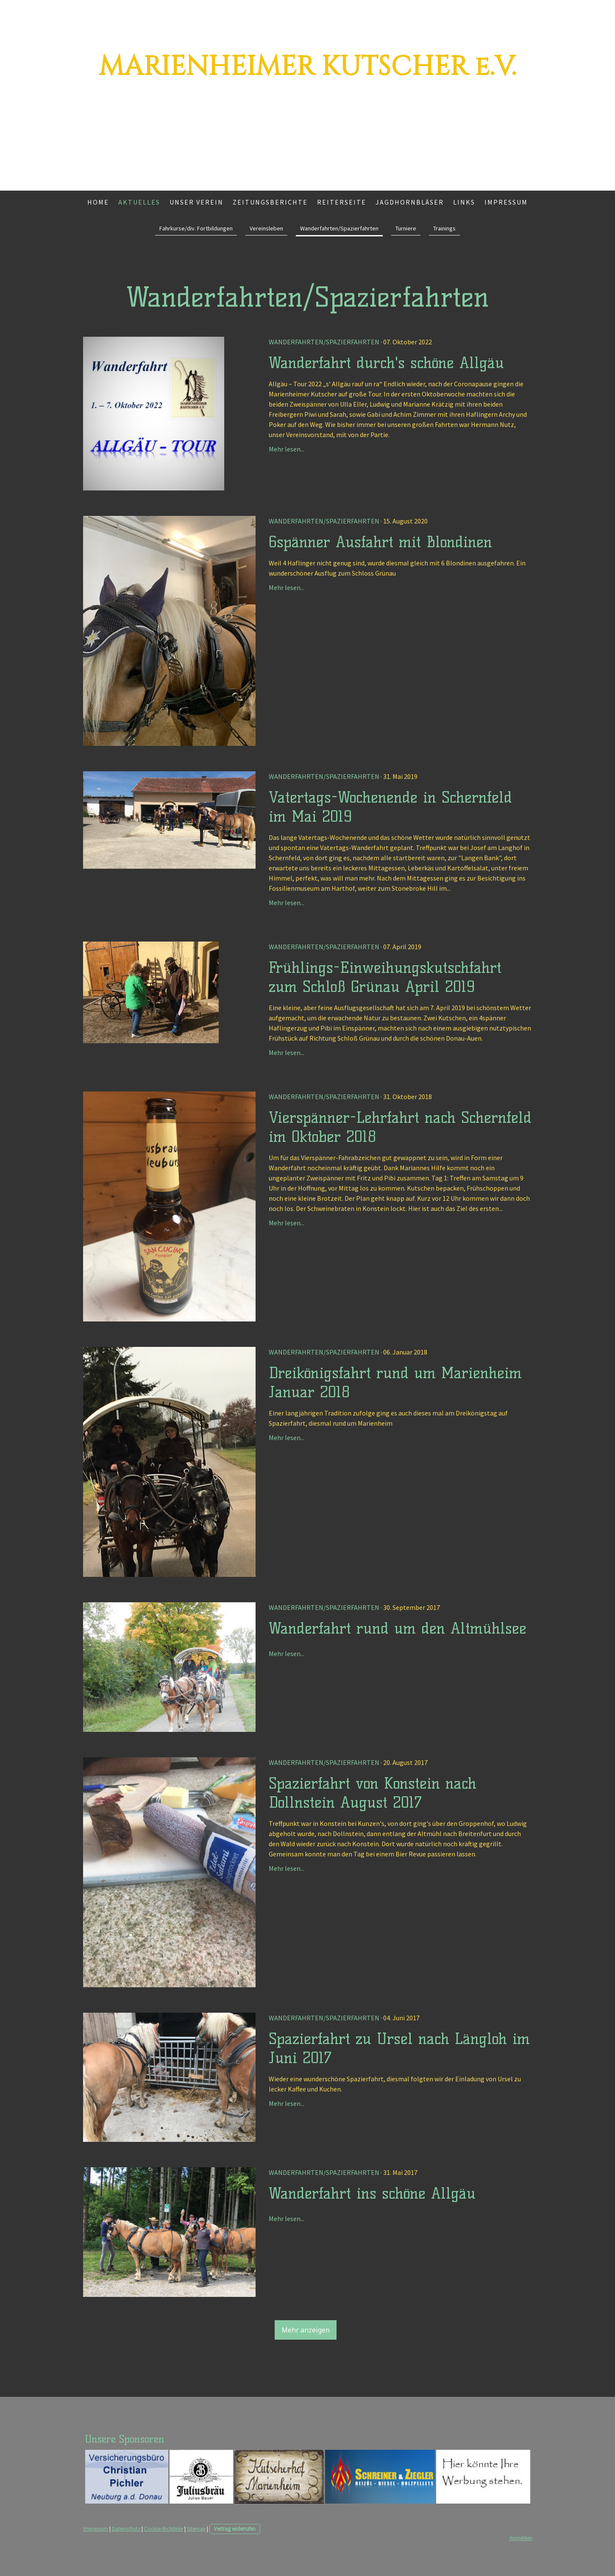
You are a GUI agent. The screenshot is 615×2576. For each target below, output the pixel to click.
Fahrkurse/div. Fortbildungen (196, 228)
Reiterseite (341, 202)
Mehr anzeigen (305, 2330)
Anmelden (520, 2537)
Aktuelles (139, 202)
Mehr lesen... (286, 449)
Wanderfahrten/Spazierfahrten (339, 228)
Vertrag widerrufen (235, 2528)
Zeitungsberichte (270, 202)
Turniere (405, 228)
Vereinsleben (266, 228)
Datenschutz (126, 2528)
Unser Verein (196, 202)
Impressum (506, 202)
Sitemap (196, 2528)
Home (98, 202)
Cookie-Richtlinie (163, 2528)
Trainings (444, 228)
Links (464, 202)
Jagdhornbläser (410, 202)
